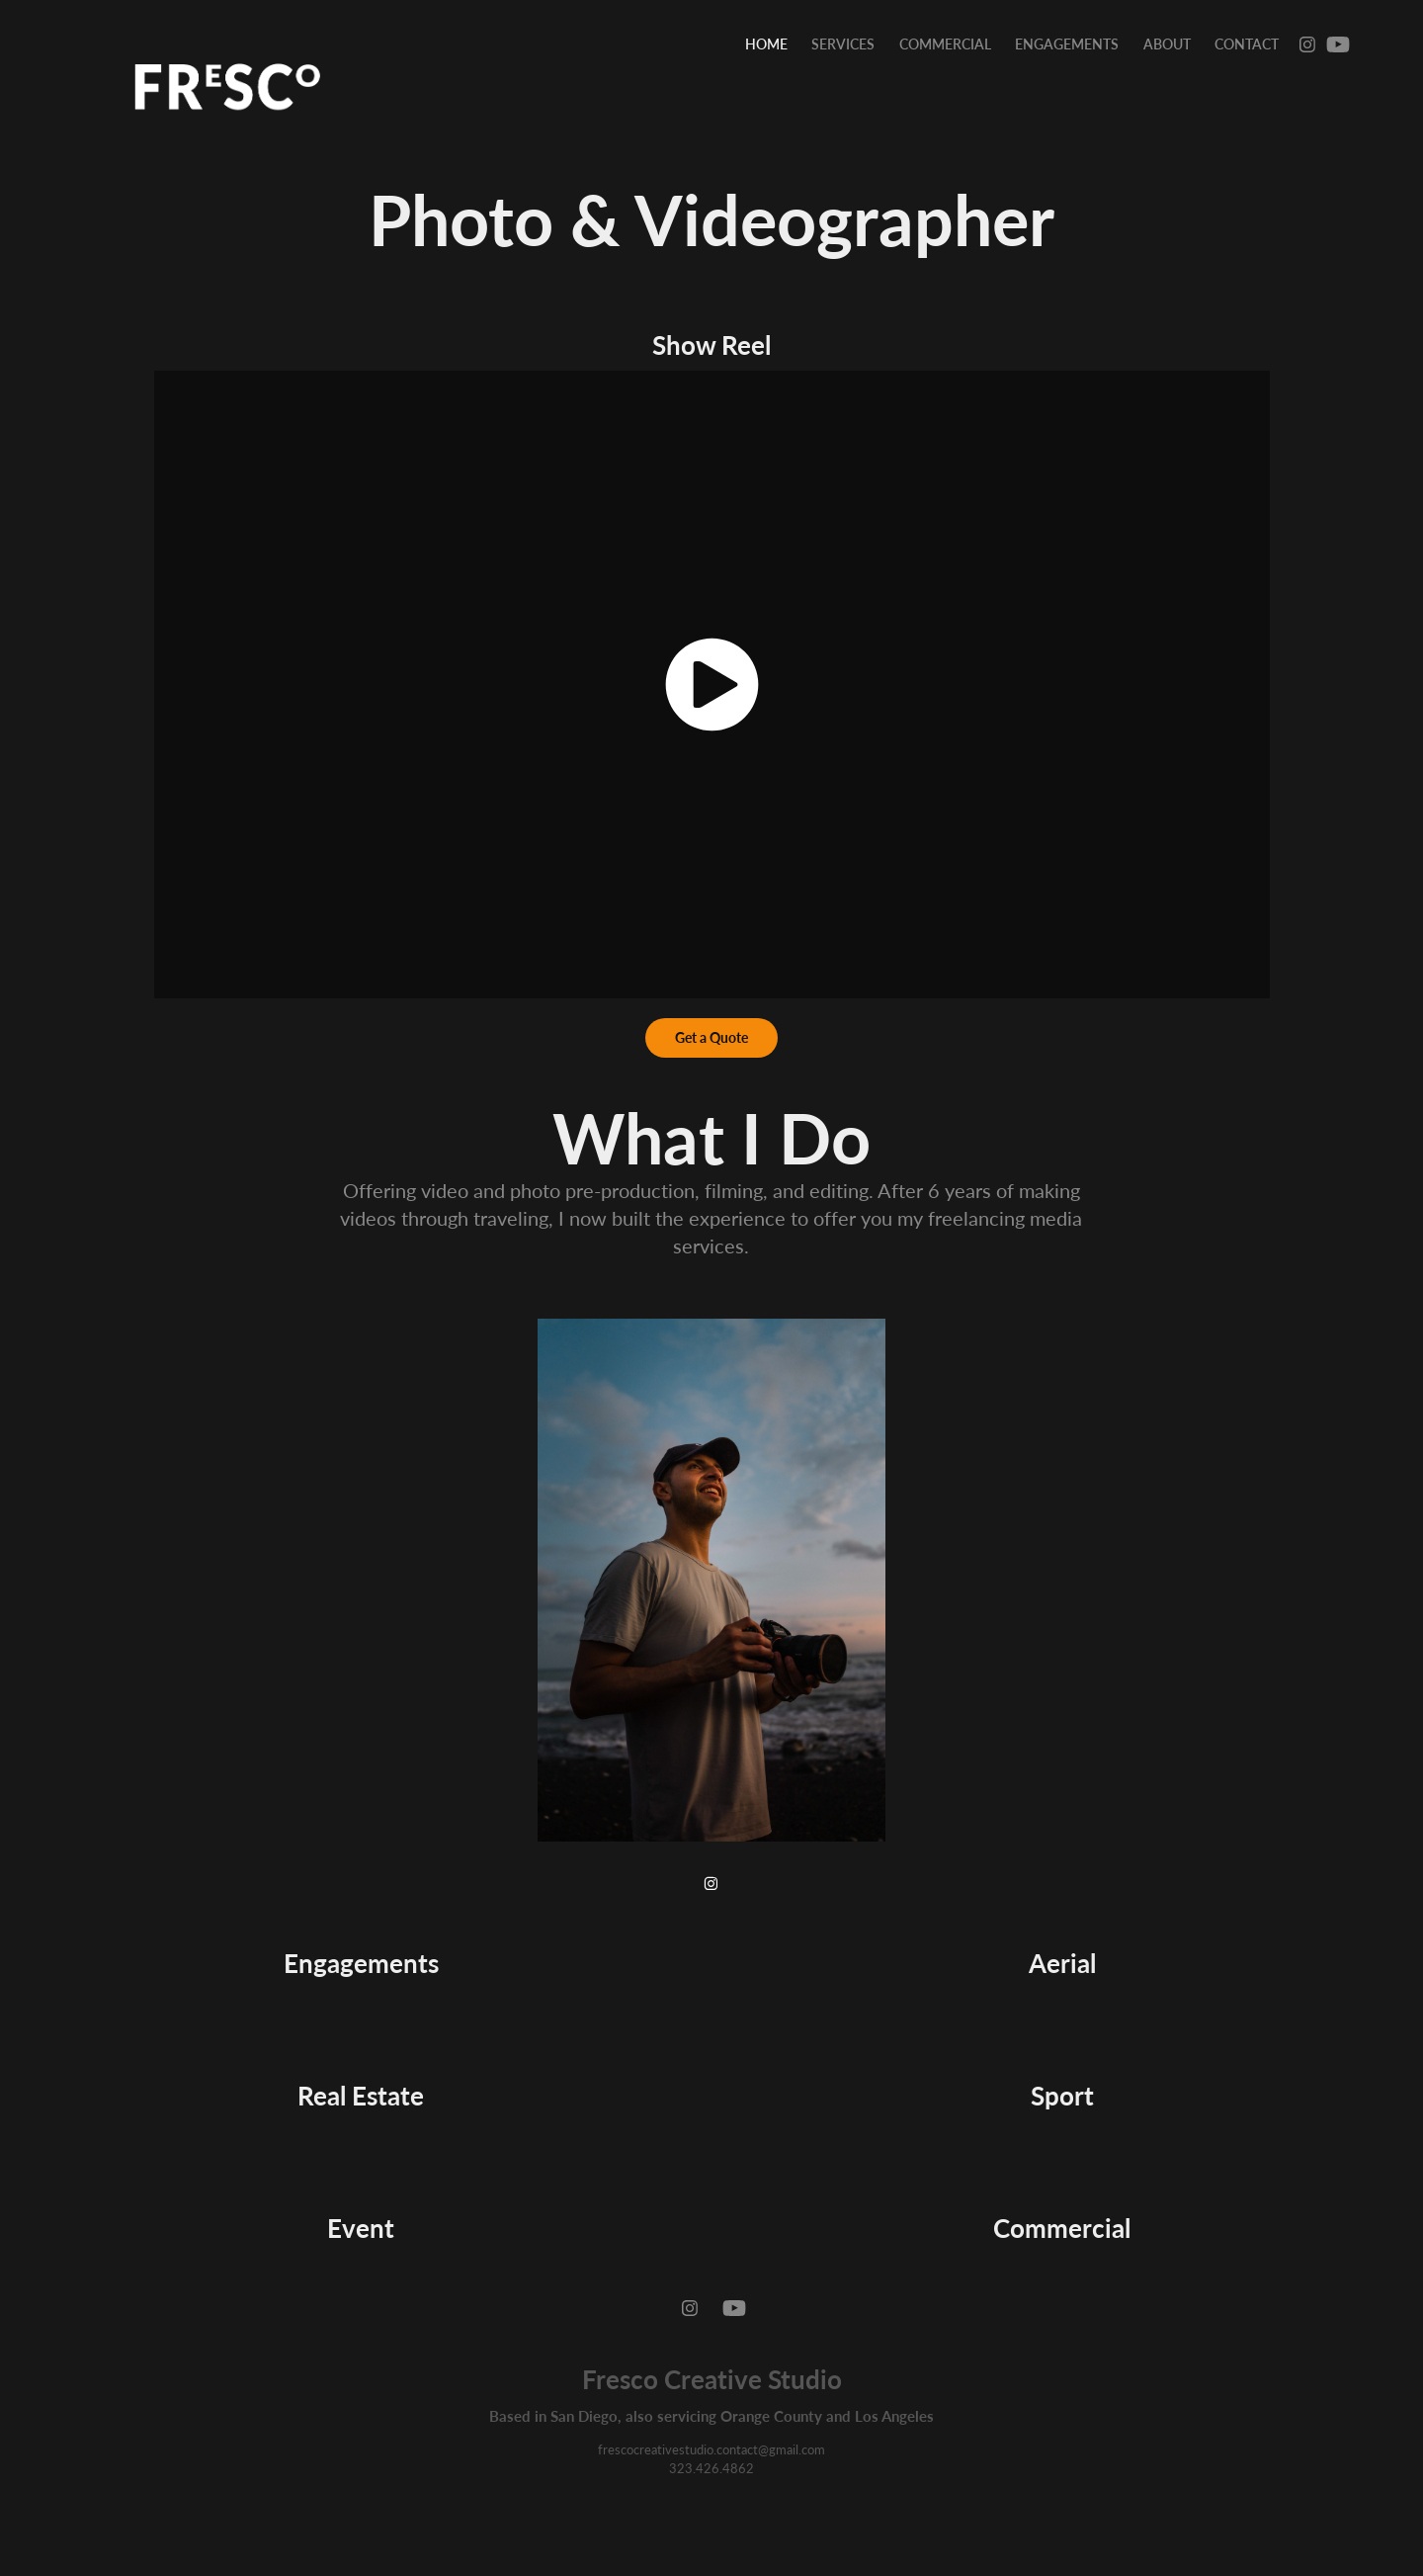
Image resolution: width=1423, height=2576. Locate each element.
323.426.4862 (711, 2467)
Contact (1246, 44)
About (1167, 44)
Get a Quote (711, 1037)
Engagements (1067, 44)
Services (843, 44)
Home (766, 44)
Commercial (945, 44)
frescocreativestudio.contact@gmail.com (711, 2449)
